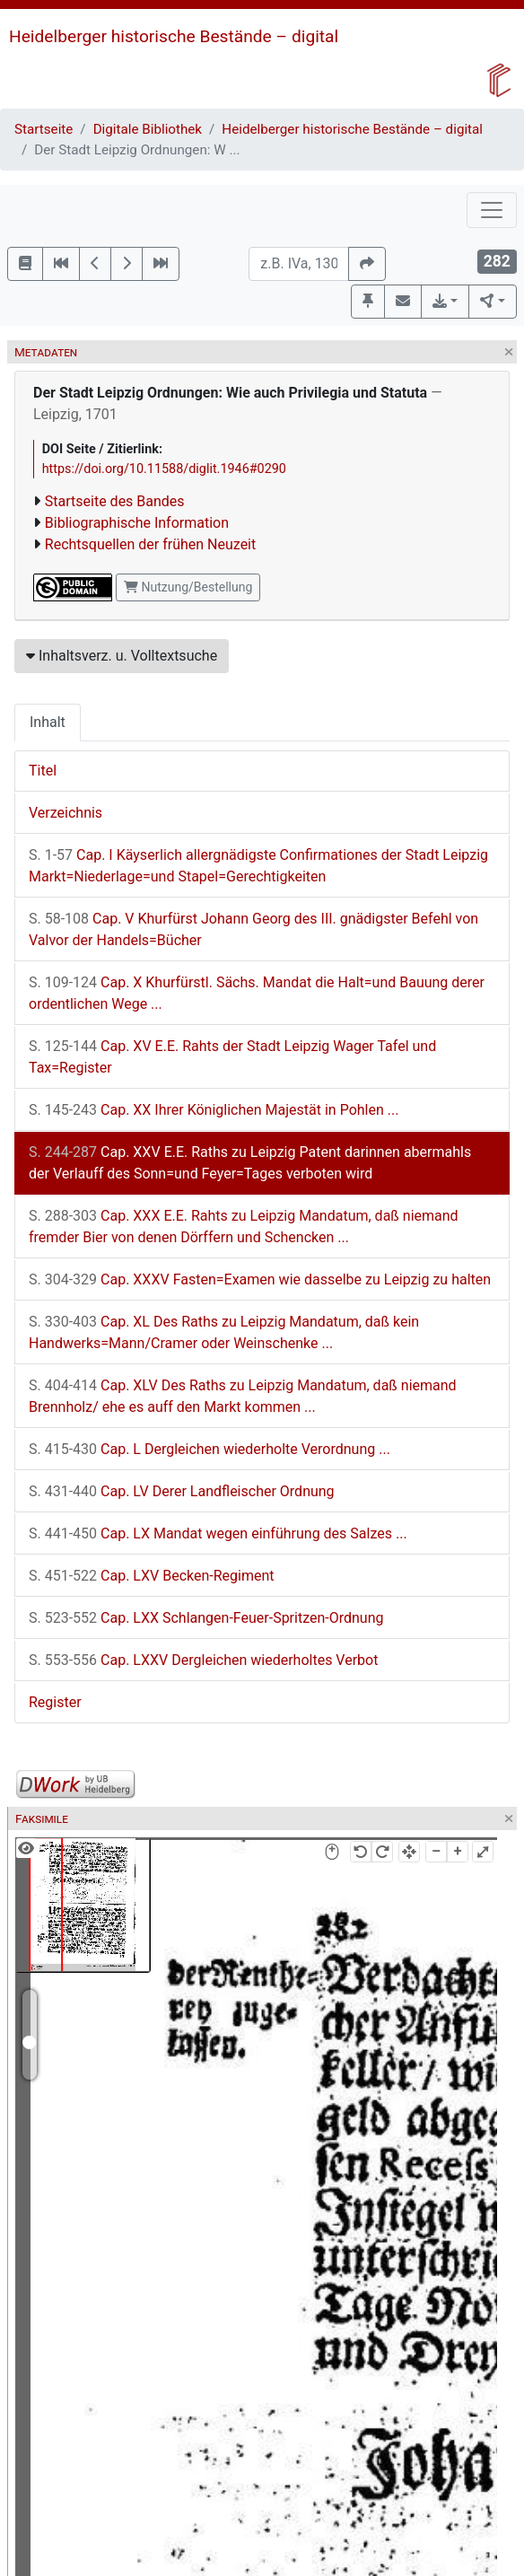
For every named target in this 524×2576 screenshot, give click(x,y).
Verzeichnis (65, 812)
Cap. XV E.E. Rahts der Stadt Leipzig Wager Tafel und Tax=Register (232, 1057)
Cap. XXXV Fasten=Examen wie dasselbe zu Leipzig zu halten (260, 1279)
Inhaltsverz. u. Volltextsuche (121, 655)
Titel (43, 770)
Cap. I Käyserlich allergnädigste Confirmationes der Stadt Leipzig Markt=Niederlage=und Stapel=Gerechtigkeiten (258, 865)
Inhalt (48, 722)
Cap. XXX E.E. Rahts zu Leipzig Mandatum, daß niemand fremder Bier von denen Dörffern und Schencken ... (243, 1226)
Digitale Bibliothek (147, 129)
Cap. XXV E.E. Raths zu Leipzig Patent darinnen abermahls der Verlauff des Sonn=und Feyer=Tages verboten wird (250, 1162)
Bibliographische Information (137, 522)
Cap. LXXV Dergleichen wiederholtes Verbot (203, 1660)
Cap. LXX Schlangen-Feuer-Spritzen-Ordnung (206, 1617)
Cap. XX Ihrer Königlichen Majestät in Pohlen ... (213, 1109)
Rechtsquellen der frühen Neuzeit (150, 544)
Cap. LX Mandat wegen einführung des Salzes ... (218, 1533)
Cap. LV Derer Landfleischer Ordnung (182, 1491)
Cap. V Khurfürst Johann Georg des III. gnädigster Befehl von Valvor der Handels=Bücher (253, 929)
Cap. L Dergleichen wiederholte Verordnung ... (209, 1449)
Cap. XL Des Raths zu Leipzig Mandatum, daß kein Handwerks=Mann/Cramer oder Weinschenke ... (224, 1332)
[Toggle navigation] (492, 210)
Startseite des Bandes (115, 501)
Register (55, 1702)
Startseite (43, 129)
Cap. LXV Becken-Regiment (152, 1575)
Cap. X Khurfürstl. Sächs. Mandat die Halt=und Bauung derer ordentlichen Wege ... (257, 993)
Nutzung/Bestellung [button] (188, 587)
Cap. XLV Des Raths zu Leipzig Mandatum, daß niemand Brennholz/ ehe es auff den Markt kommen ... (243, 1396)
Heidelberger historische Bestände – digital (173, 36)
